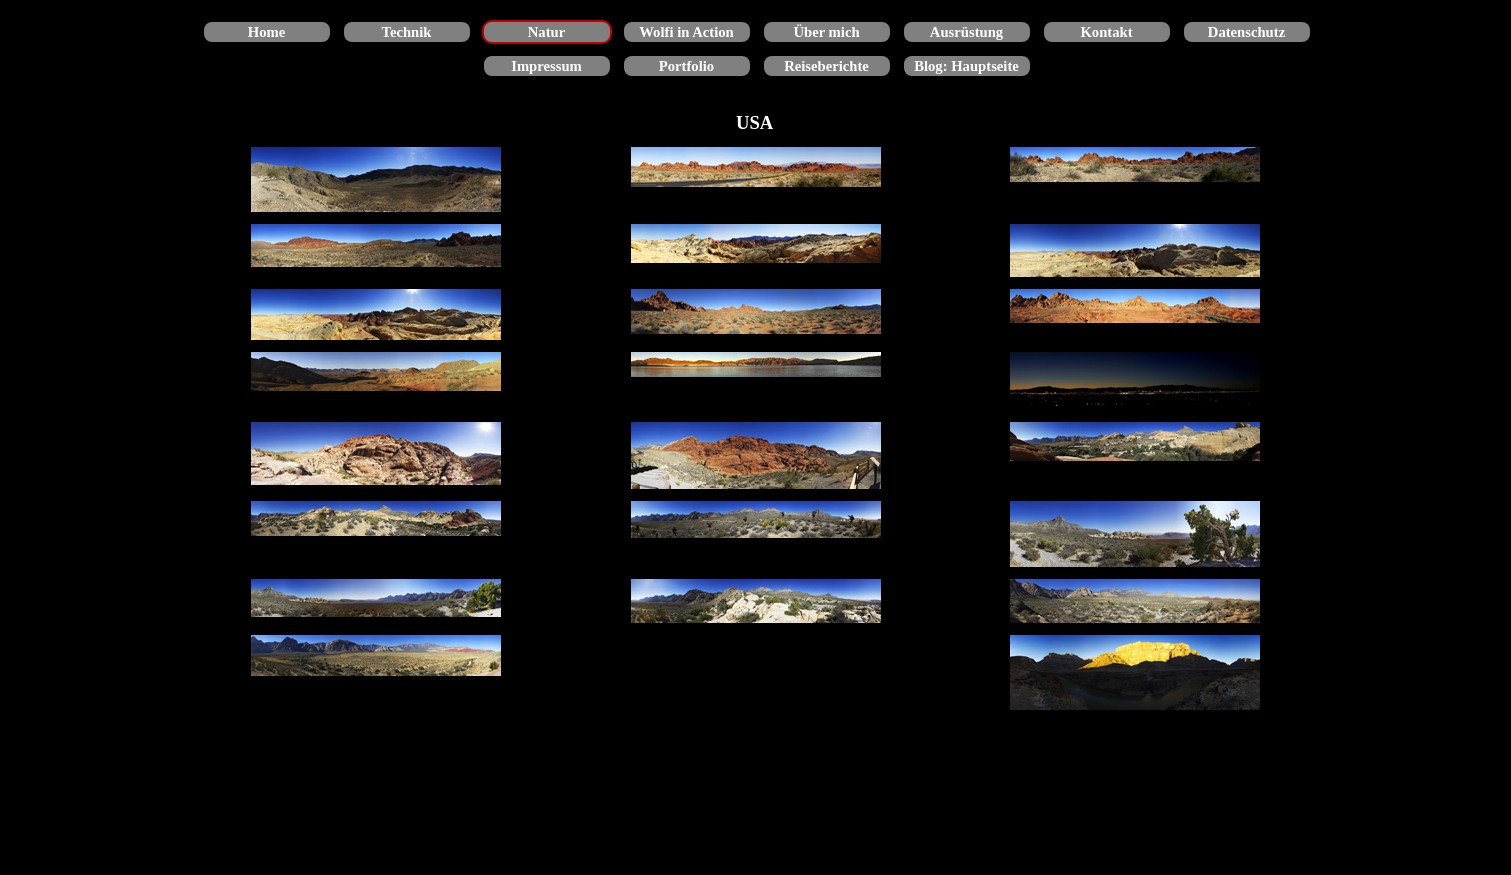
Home (266, 32)
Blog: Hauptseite (966, 66)
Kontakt (1106, 32)
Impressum (546, 66)
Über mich (826, 32)
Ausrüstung (966, 32)
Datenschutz (1246, 32)
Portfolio (686, 66)
